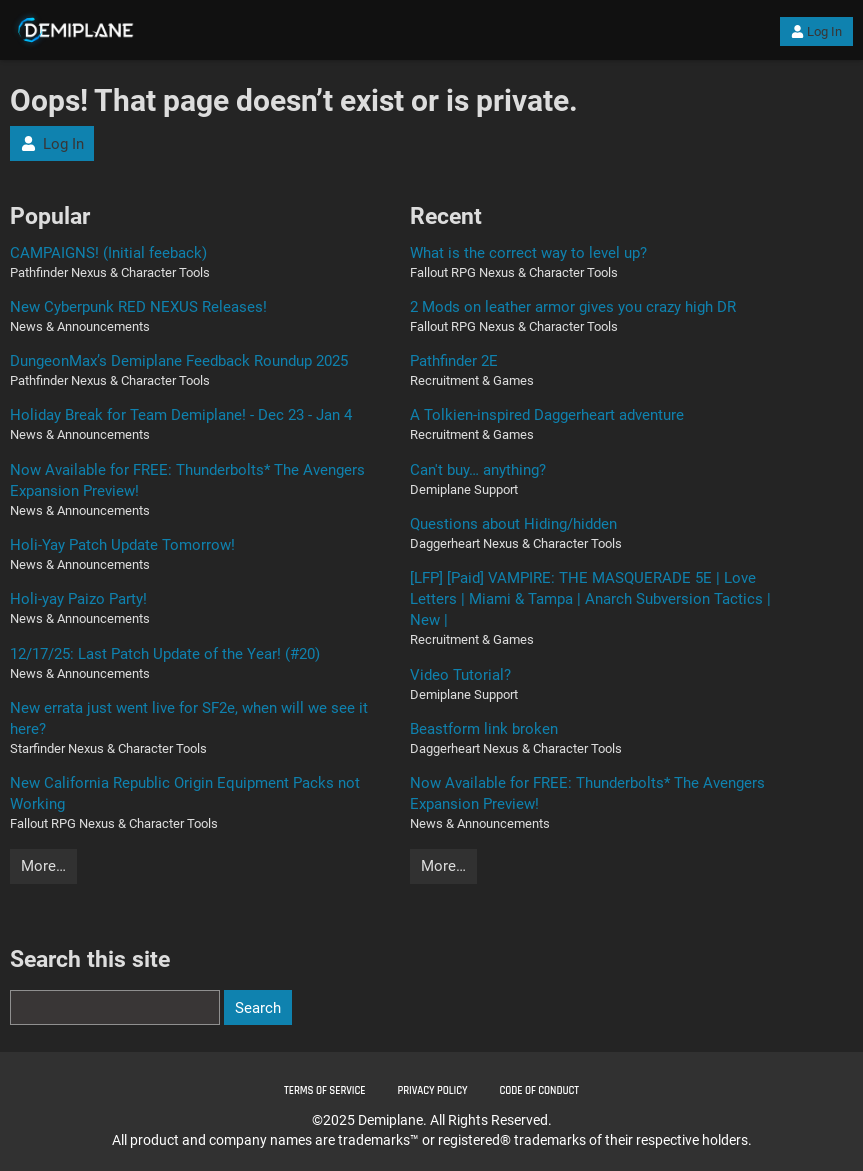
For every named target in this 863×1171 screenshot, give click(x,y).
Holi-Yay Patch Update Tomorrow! (122, 545)
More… (43, 866)
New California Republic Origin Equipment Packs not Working (185, 793)
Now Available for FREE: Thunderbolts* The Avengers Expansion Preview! (187, 480)
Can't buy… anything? (478, 470)
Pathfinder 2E (454, 361)
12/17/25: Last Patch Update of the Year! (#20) (165, 654)
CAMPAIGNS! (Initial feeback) (108, 253)
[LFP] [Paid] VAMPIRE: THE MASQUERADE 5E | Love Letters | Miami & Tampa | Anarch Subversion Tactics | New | (590, 599)
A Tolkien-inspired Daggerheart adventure (547, 415)
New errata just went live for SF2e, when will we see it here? (189, 718)
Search (258, 1008)
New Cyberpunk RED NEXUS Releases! (138, 307)
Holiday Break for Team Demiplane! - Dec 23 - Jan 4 (181, 415)
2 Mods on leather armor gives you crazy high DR (573, 307)
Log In (816, 31)
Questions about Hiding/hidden (513, 524)
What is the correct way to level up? (528, 253)
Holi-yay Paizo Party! (78, 599)
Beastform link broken (484, 729)
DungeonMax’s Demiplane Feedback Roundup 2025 (179, 361)
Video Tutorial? (460, 675)
